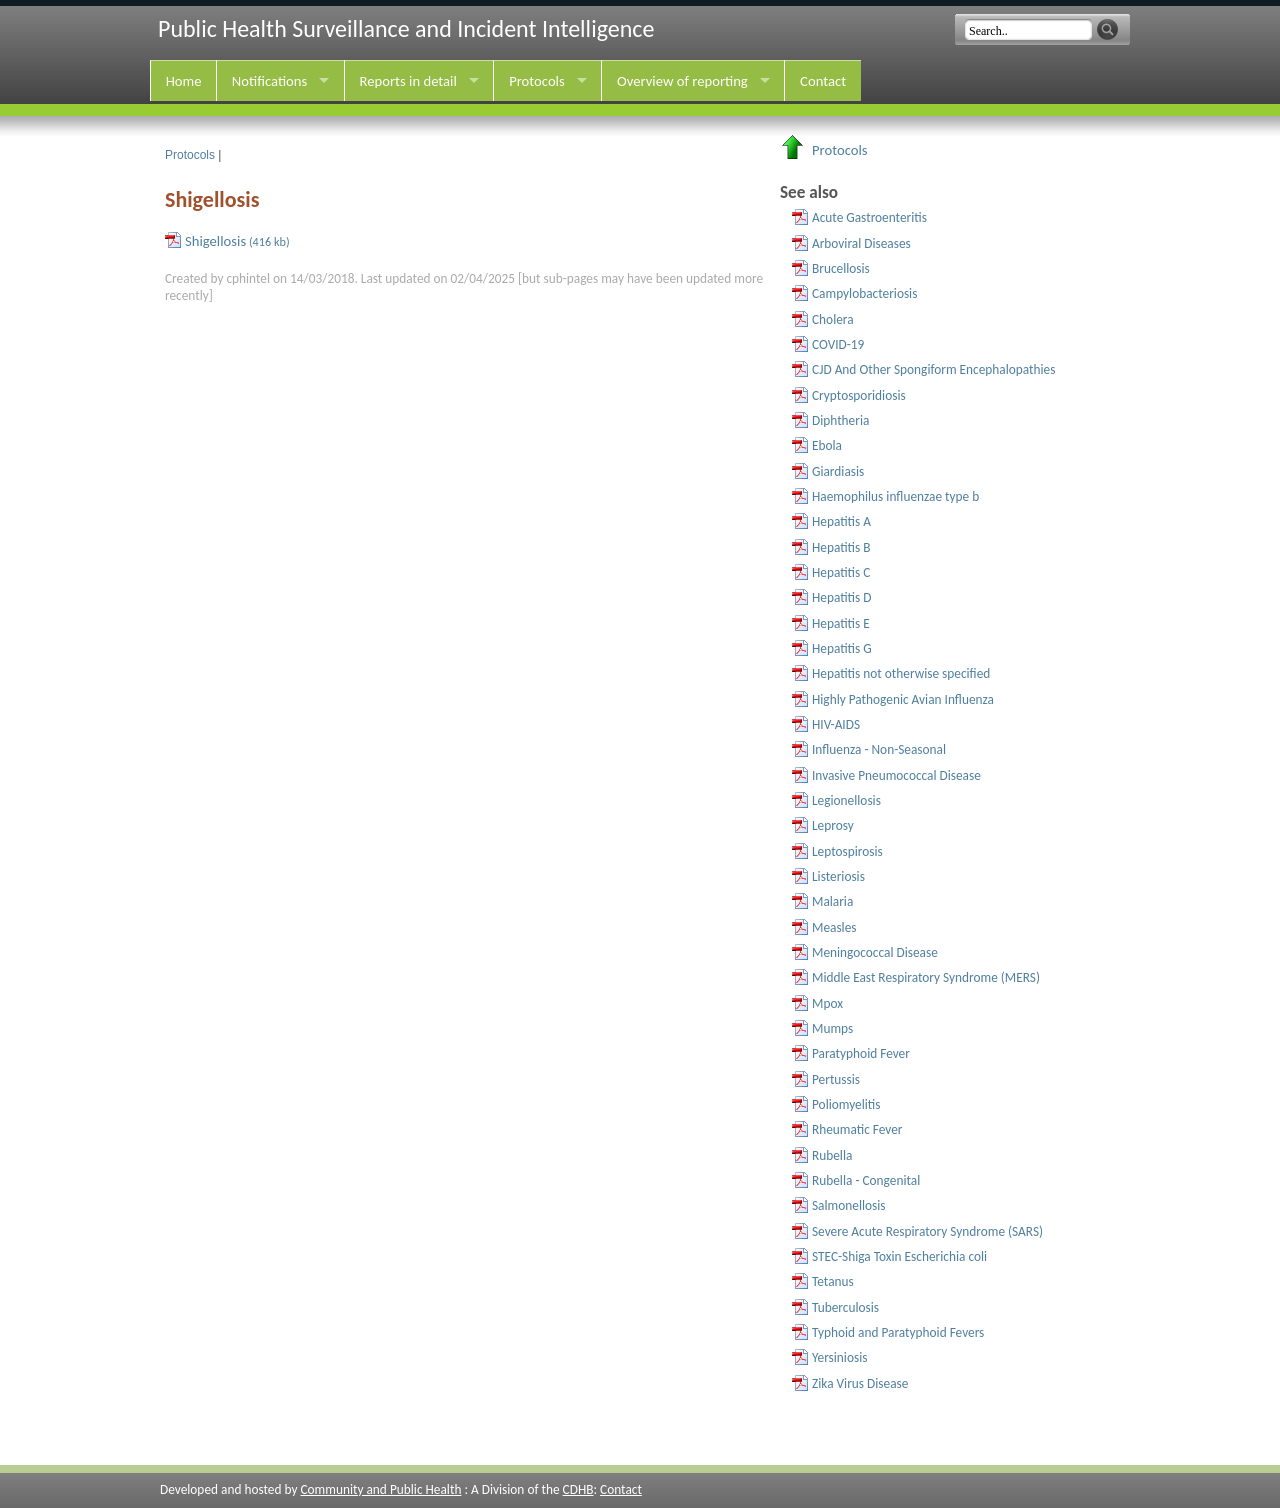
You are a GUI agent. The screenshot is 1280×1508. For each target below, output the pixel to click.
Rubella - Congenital (866, 1180)
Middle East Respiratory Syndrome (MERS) (926, 977)
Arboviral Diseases (861, 243)
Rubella (832, 1155)
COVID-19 (838, 344)
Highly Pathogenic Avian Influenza (903, 699)
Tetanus (833, 1281)
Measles (834, 927)
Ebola (827, 445)
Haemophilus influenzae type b (895, 496)
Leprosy (833, 825)
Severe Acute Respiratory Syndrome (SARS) (927, 1231)
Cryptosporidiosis (859, 395)
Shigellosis (237, 241)
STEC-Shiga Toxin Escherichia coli (899, 1256)
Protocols (537, 81)
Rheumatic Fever (857, 1129)
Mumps (832, 1028)
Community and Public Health (380, 1489)
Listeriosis (838, 876)
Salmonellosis (849, 1205)
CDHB (578, 1489)
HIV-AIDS (836, 724)
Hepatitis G (842, 648)
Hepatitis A (841, 521)
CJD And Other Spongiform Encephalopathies (933, 369)
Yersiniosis (839, 1357)
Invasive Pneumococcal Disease (896, 775)
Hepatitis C (841, 572)
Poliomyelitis (846, 1104)
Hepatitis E (841, 623)
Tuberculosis (845, 1307)
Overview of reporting (682, 81)
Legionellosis (846, 800)
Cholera (833, 319)
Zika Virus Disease (860, 1383)
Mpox (827, 1003)
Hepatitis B (841, 547)
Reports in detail (408, 81)
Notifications (269, 81)
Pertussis (836, 1079)
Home (184, 81)
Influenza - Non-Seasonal (879, 749)
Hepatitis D (841, 597)
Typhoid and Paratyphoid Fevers (898, 1332)
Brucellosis (841, 268)
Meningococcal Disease (875, 952)
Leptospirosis (847, 851)
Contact (823, 81)
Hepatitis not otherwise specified (901, 673)
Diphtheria (840, 420)
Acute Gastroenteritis (869, 217)
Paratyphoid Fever (861, 1053)
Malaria (832, 901)
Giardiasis (838, 471)
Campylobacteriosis (864, 293)
